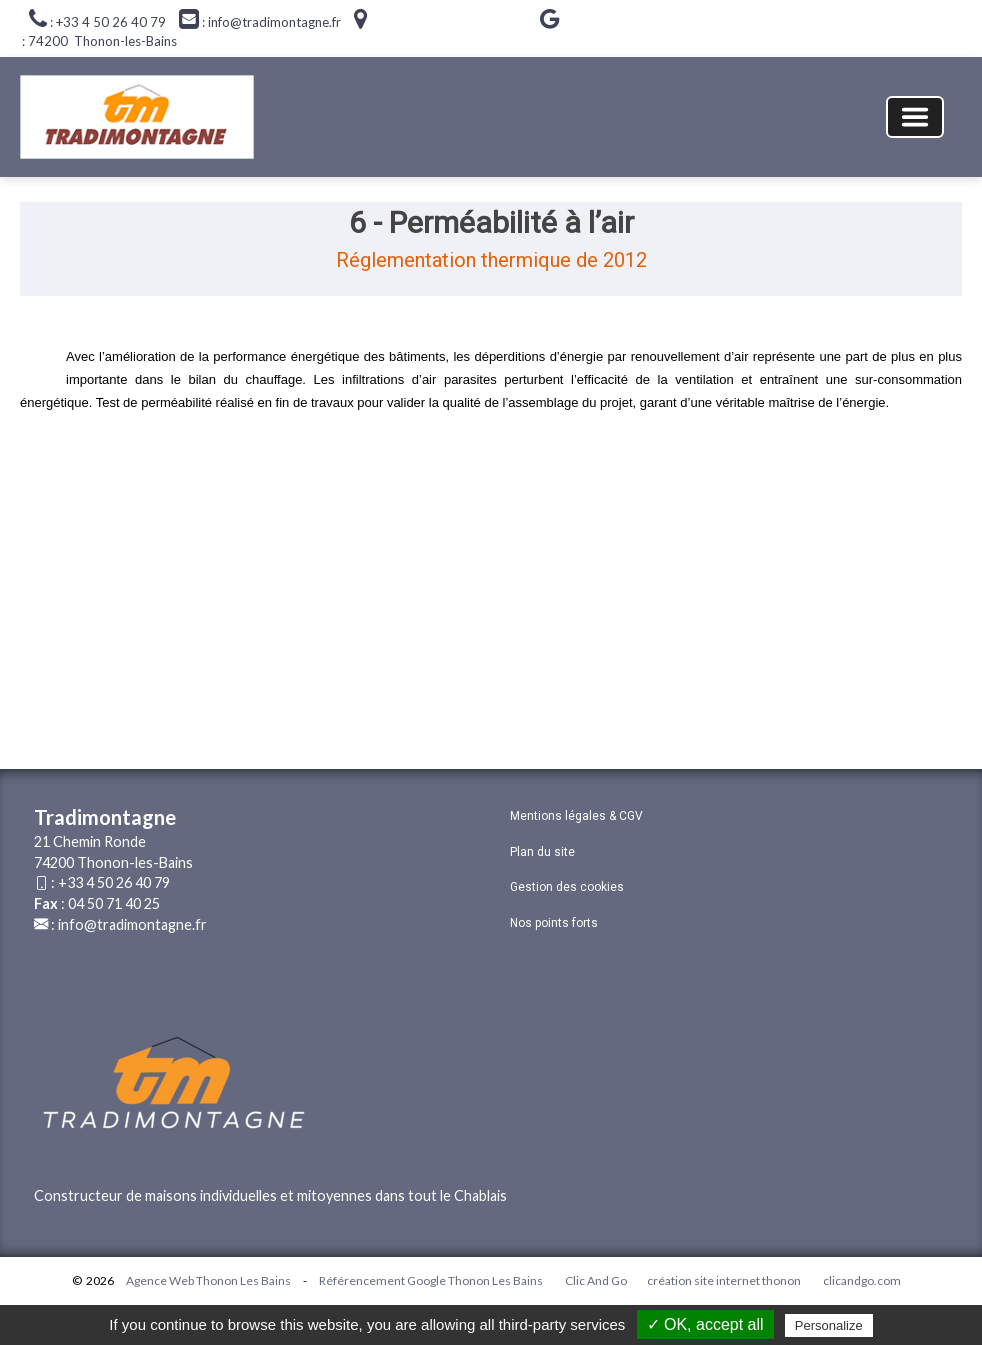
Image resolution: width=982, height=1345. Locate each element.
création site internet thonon (724, 1280)
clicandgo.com (862, 1280)
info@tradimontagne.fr (132, 924)
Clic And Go (596, 1280)
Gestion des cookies (567, 887)
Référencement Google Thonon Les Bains (431, 1280)
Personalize (829, 1325)
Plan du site (542, 852)
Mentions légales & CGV (576, 816)
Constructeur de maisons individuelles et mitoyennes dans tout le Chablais (270, 1195)
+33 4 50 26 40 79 (114, 882)
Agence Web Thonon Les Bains (208, 1280)
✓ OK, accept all (705, 1324)
